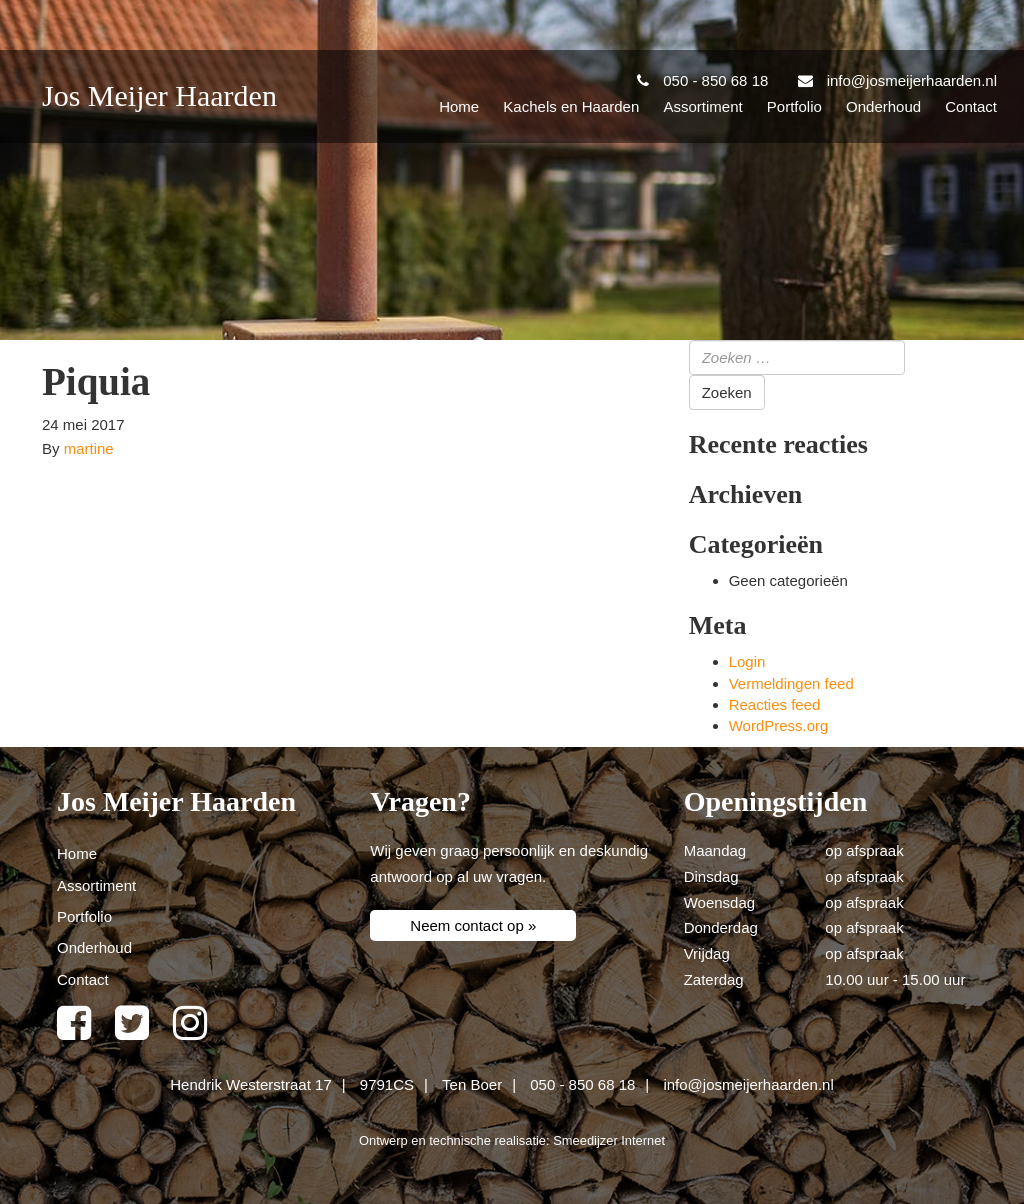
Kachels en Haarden (571, 106)
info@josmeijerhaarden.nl (748, 1084)
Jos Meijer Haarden (159, 95)
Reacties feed (775, 704)
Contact (971, 106)
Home (459, 106)
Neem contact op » (473, 925)
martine (89, 448)
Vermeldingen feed (791, 683)
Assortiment (702, 106)
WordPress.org (779, 725)
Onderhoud (883, 106)
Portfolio (794, 106)
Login (747, 661)
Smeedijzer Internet (609, 1140)
